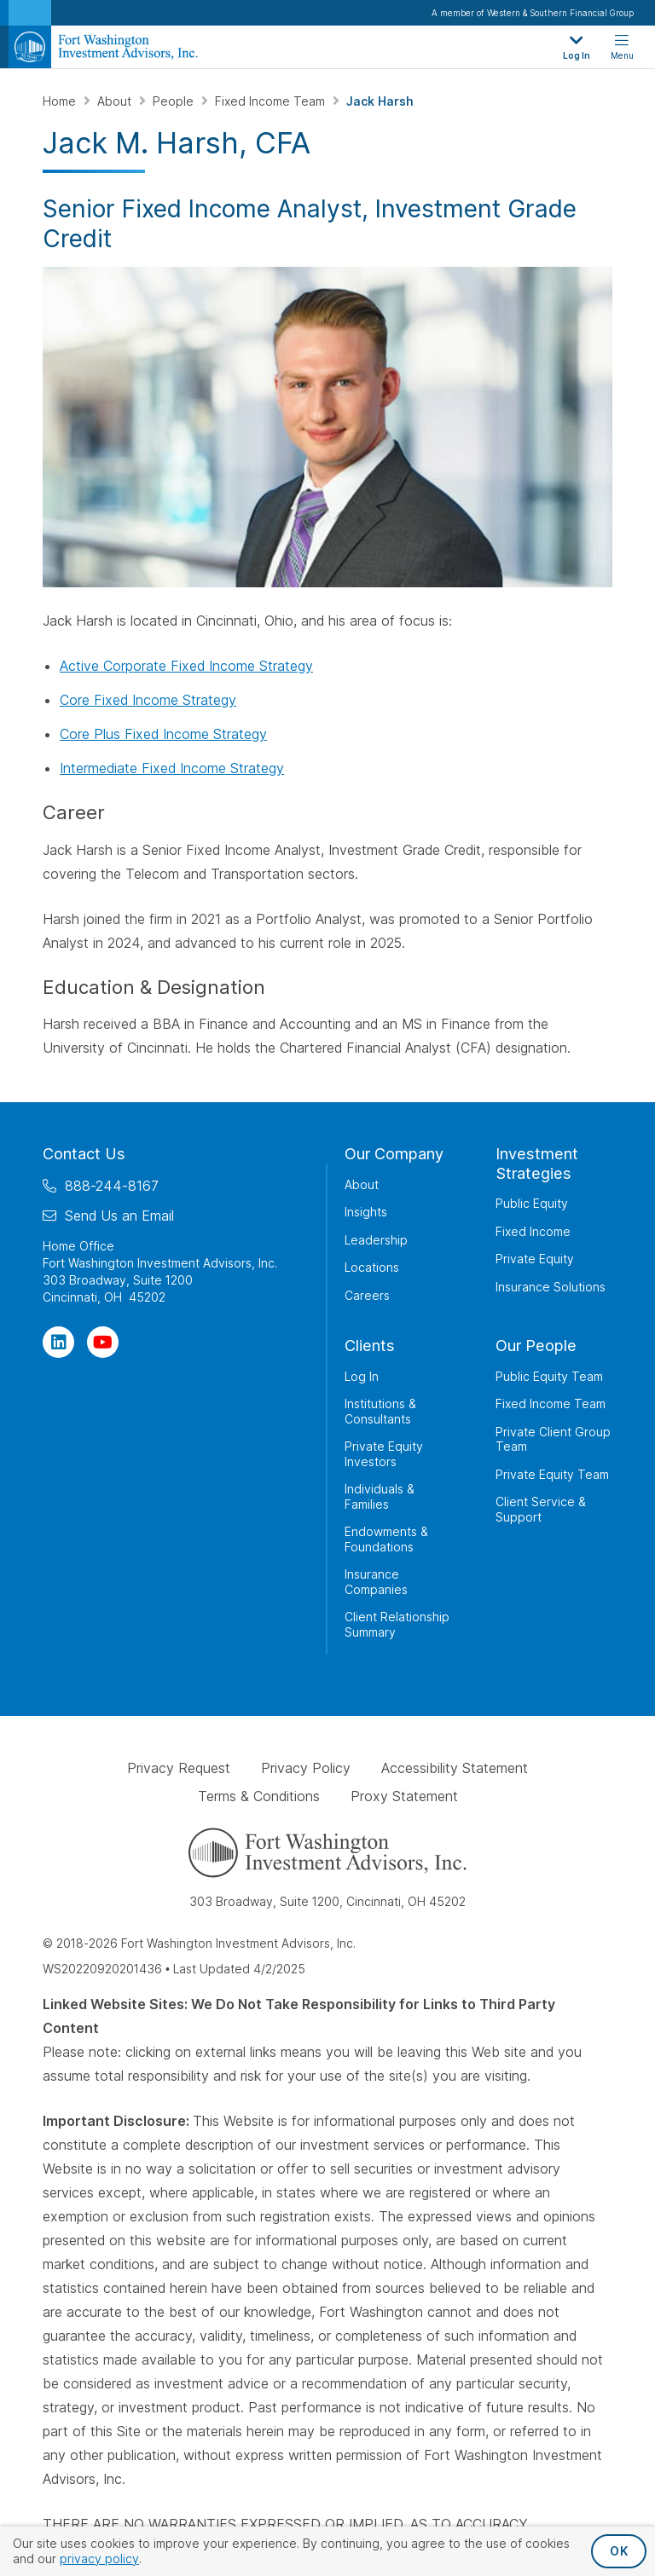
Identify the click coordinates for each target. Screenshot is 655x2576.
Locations (372, 1267)
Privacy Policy (306, 1767)
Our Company (394, 1154)
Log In (362, 1376)
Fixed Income (533, 1231)
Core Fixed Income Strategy (148, 699)
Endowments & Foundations (386, 1539)
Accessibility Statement (454, 1767)
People (175, 101)
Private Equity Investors (384, 1454)
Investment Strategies (537, 1163)
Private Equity (535, 1258)
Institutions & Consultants (380, 1411)
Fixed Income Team (271, 101)
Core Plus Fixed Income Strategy (163, 733)
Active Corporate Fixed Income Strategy (186, 665)
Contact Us (84, 1154)
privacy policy (99, 2558)
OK (619, 2551)
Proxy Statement (404, 1796)
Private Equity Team (552, 1474)
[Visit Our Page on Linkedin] (58, 1342)
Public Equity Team (549, 1376)
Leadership (376, 1240)
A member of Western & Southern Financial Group (533, 13)
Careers (367, 1295)
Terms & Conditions (259, 1796)
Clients (370, 1345)
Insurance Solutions (551, 1286)
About (116, 101)
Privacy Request (178, 1767)
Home (61, 101)
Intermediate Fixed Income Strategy (172, 768)
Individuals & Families (379, 1496)
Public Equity (532, 1203)
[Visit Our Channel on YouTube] (103, 1342)
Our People (536, 1345)
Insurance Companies (376, 1582)
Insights (366, 1211)
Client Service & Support (541, 1509)
